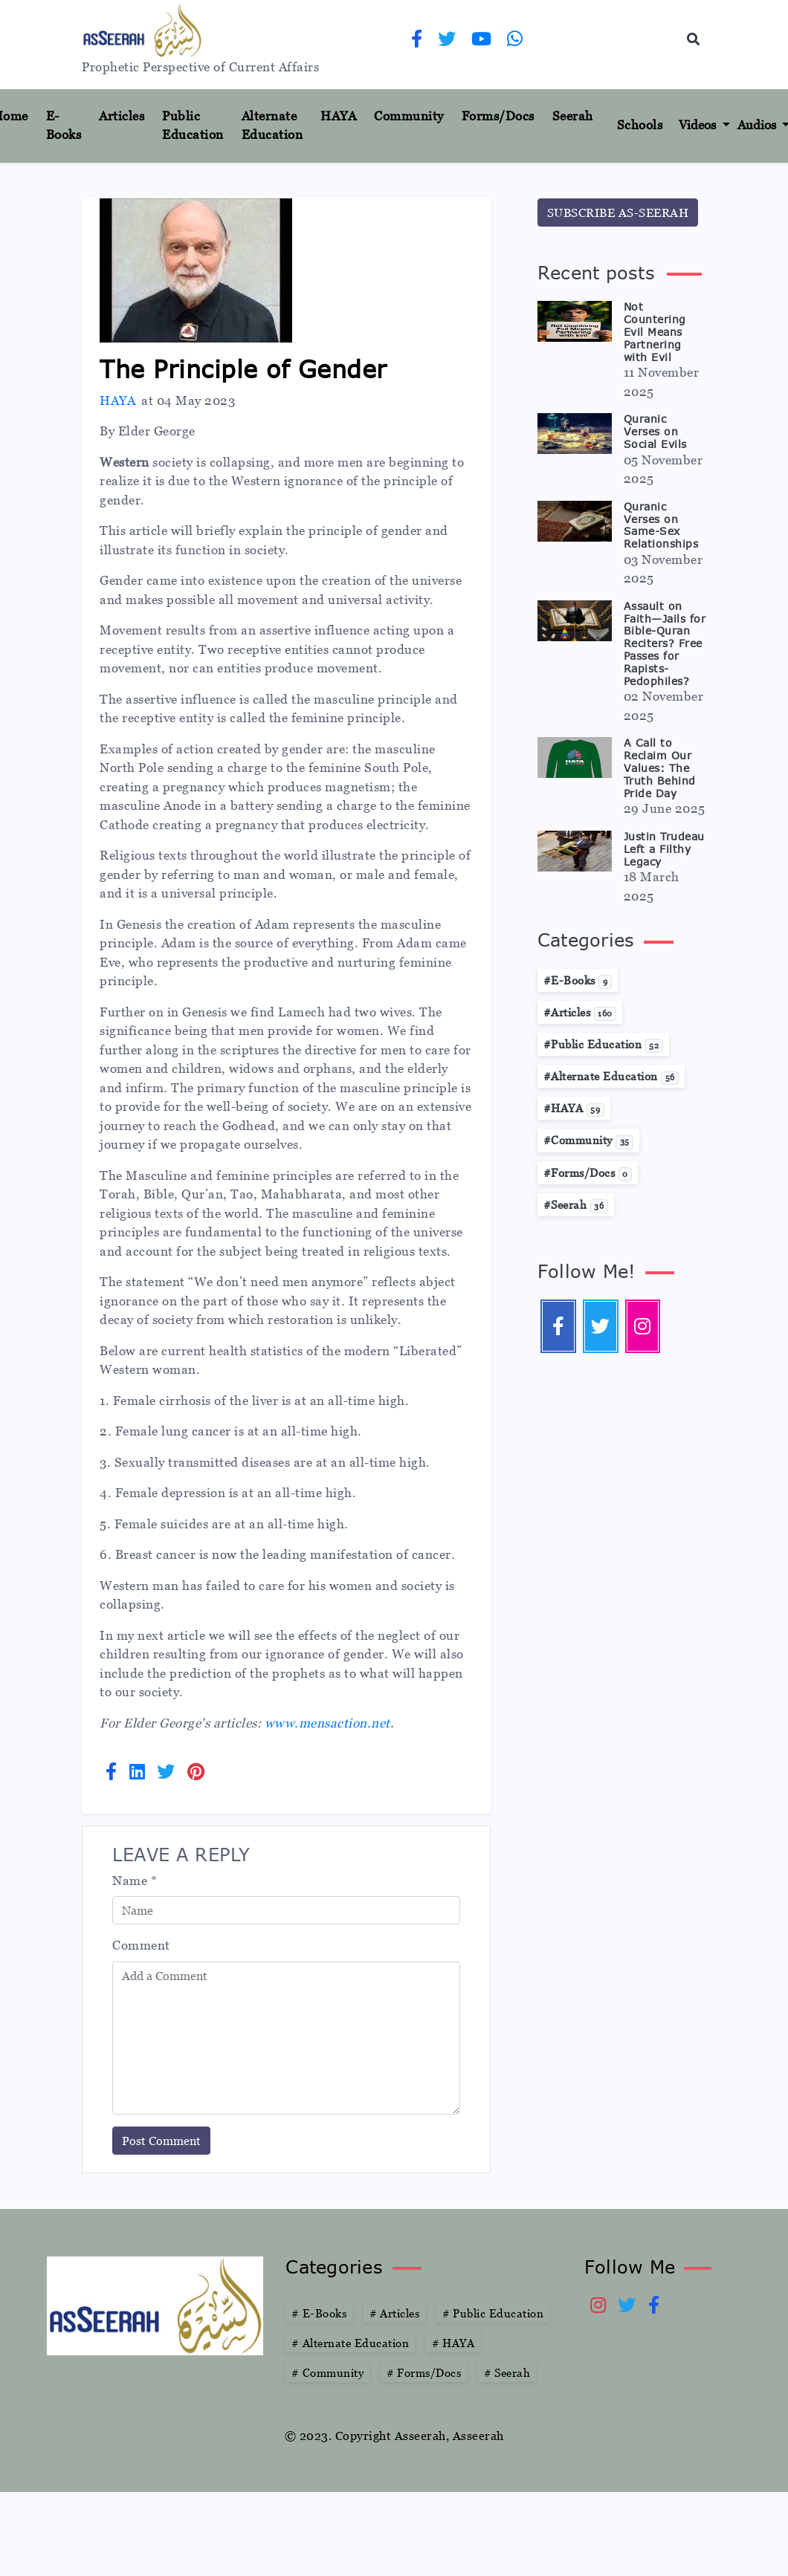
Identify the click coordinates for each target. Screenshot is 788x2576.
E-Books (64, 125)
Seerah (572, 115)
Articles (121, 115)
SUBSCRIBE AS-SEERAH (618, 212)
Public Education (193, 125)
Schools (640, 124)
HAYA (338, 115)
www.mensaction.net (327, 1723)
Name (134, 1880)
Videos (699, 124)
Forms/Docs (498, 115)
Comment (141, 1945)
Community (409, 115)
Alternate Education (272, 125)
